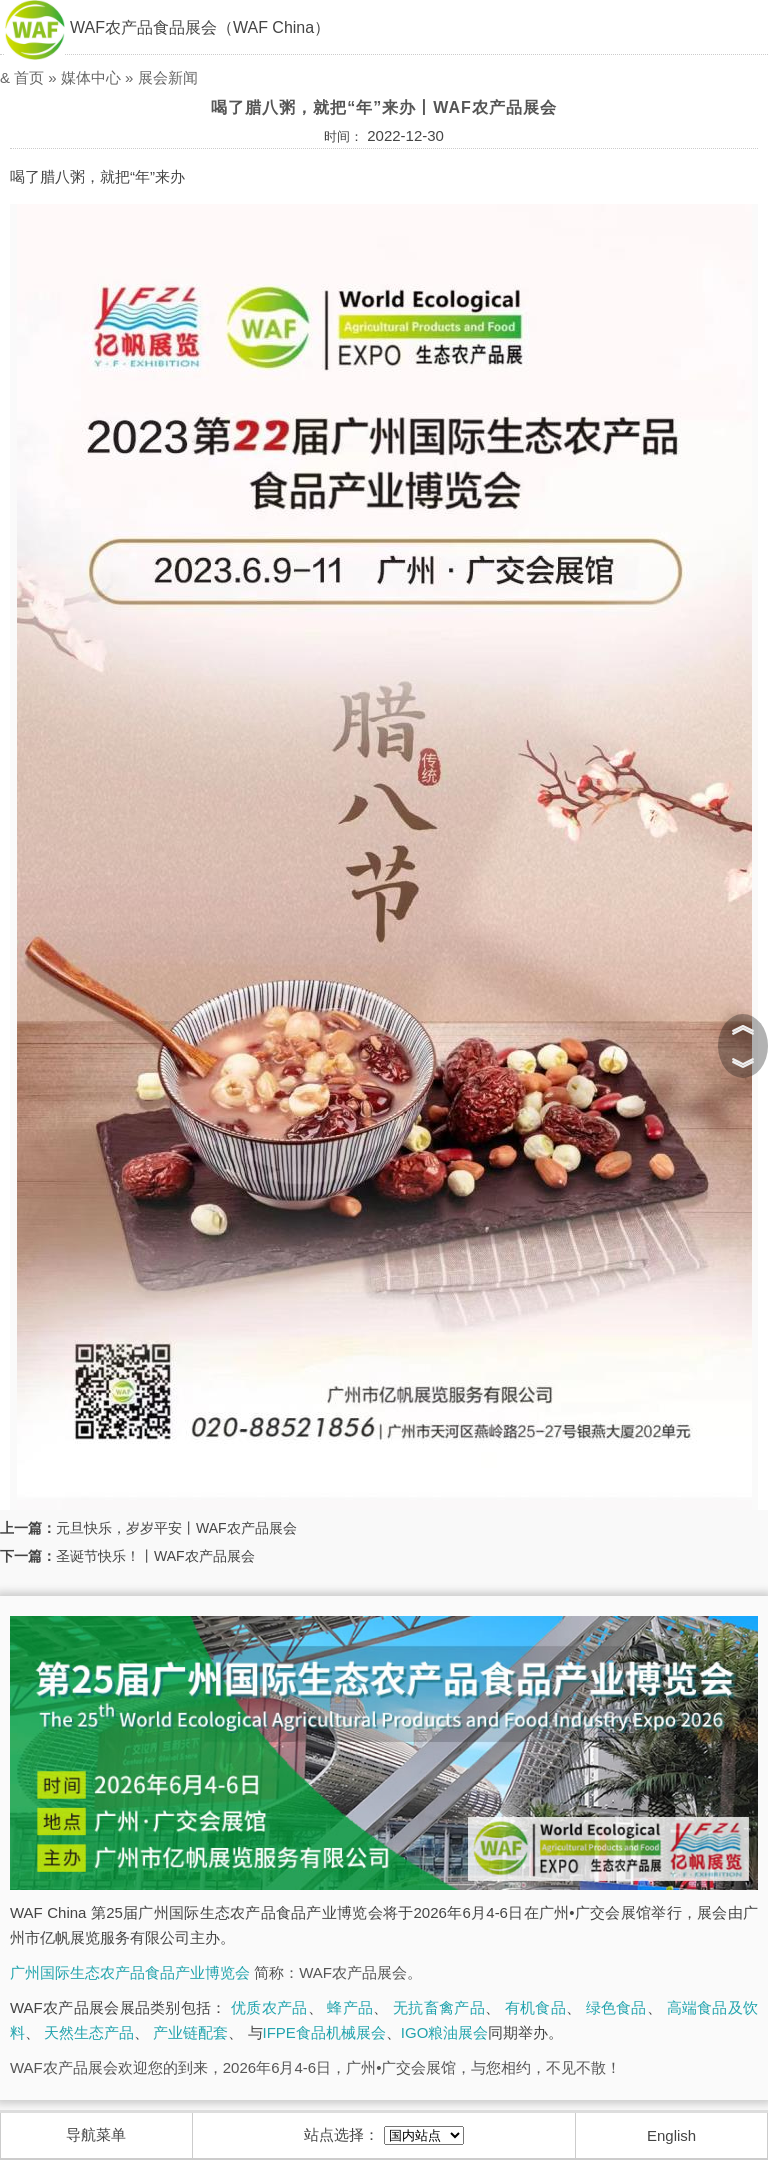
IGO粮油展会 (445, 2032)
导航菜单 (96, 2134)
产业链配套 (190, 2032)
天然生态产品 (89, 2032)
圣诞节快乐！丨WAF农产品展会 (155, 1556)
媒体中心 (91, 77)
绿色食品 (616, 2007)
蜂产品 (350, 2007)
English (671, 2135)
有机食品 (535, 2007)
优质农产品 (269, 2007)
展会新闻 (168, 77)
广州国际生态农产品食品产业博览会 (130, 1972)
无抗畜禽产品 (439, 2007)
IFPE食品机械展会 (324, 2032)
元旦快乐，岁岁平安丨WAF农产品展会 (176, 1528)
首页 (29, 77)
